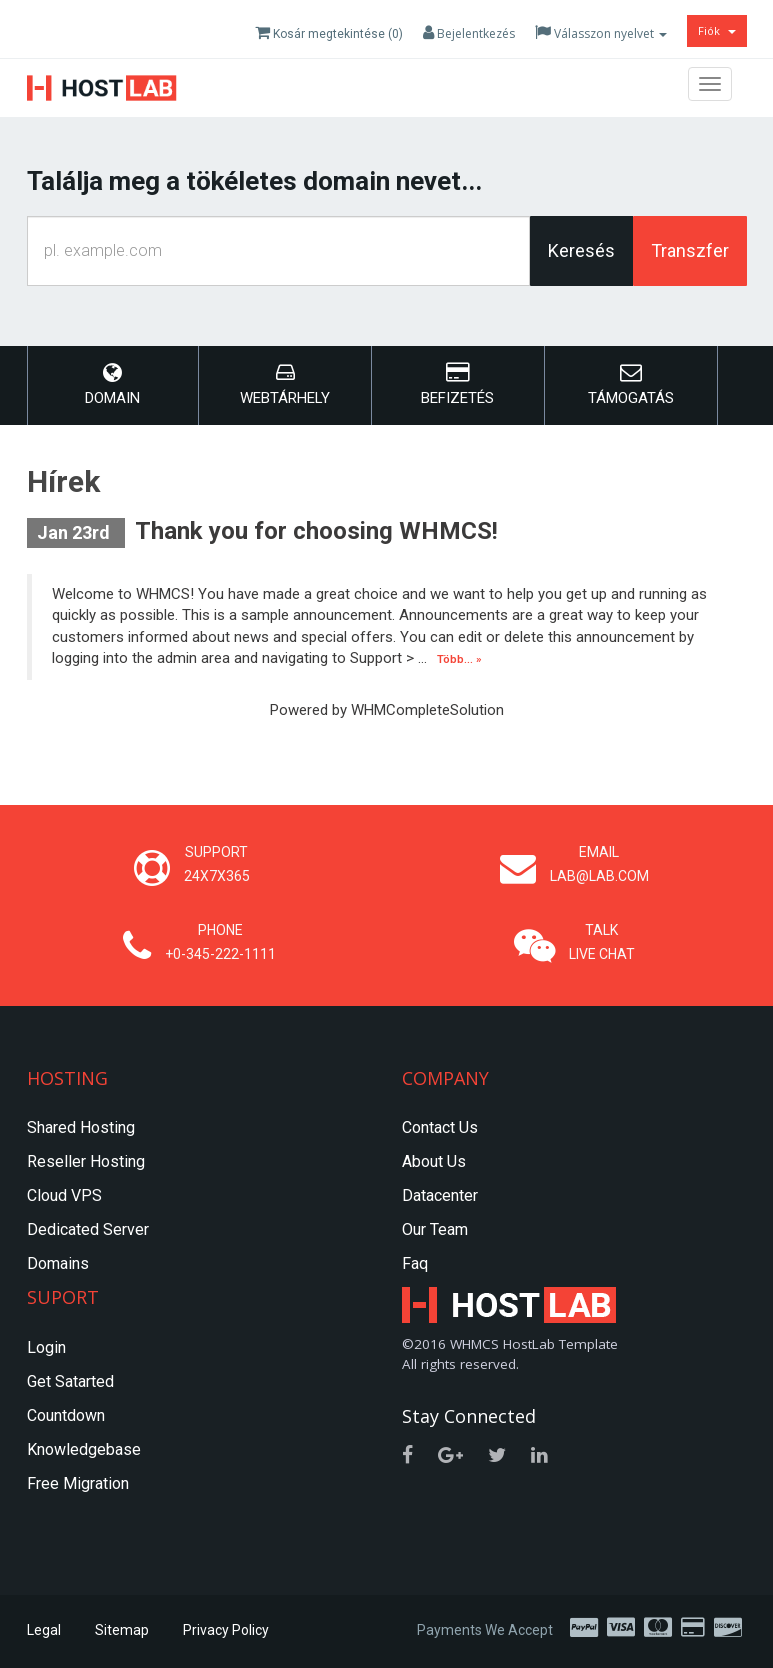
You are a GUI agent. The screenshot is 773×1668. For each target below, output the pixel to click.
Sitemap (122, 1630)
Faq (415, 1263)
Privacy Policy (226, 1630)
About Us (434, 1161)
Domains (58, 1263)
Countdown (66, 1415)
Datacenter (440, 1195)
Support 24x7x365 (217, 864)
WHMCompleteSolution (427, 710)
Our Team (435, 1229)
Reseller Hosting (86, 1161)
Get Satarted (70, 1381)
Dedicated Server (88, 1229)
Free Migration (78, 1483)
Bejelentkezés (469, 33)
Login (46, 1347)
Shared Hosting (81, 1127)
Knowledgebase (84, 1449)
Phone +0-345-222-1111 (220, 942)
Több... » (459, 659)
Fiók (717, 30)
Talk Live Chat (602, 942)
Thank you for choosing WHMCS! (316, 531)
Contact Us (440, 1127)
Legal (44, 1630)
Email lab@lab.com (599, 864)
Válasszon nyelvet (601, 33)
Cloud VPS (64, 1195)
